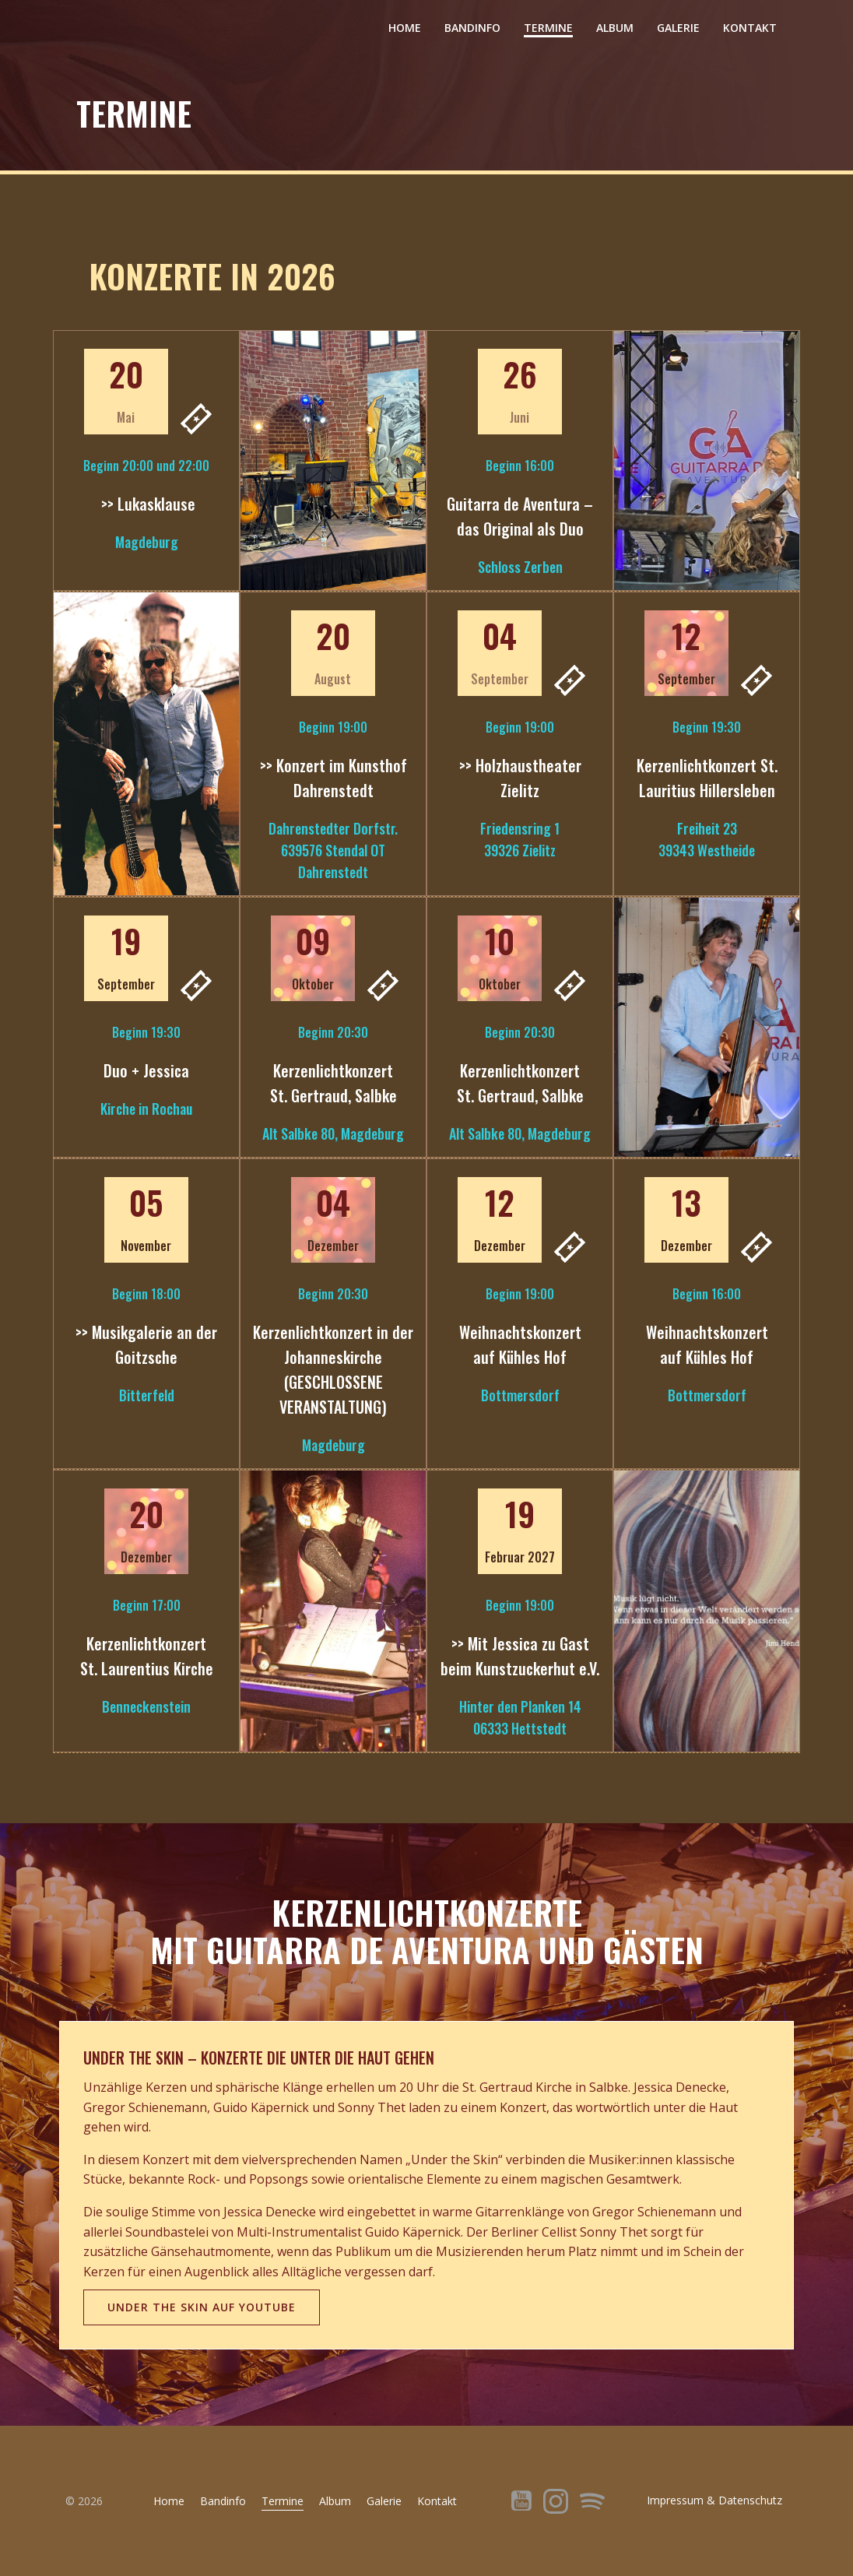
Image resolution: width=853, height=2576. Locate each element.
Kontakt (750, 27)
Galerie (678, 27)
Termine (548, 27)
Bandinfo (472, 27)
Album (615, 27)
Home (404, 27)
